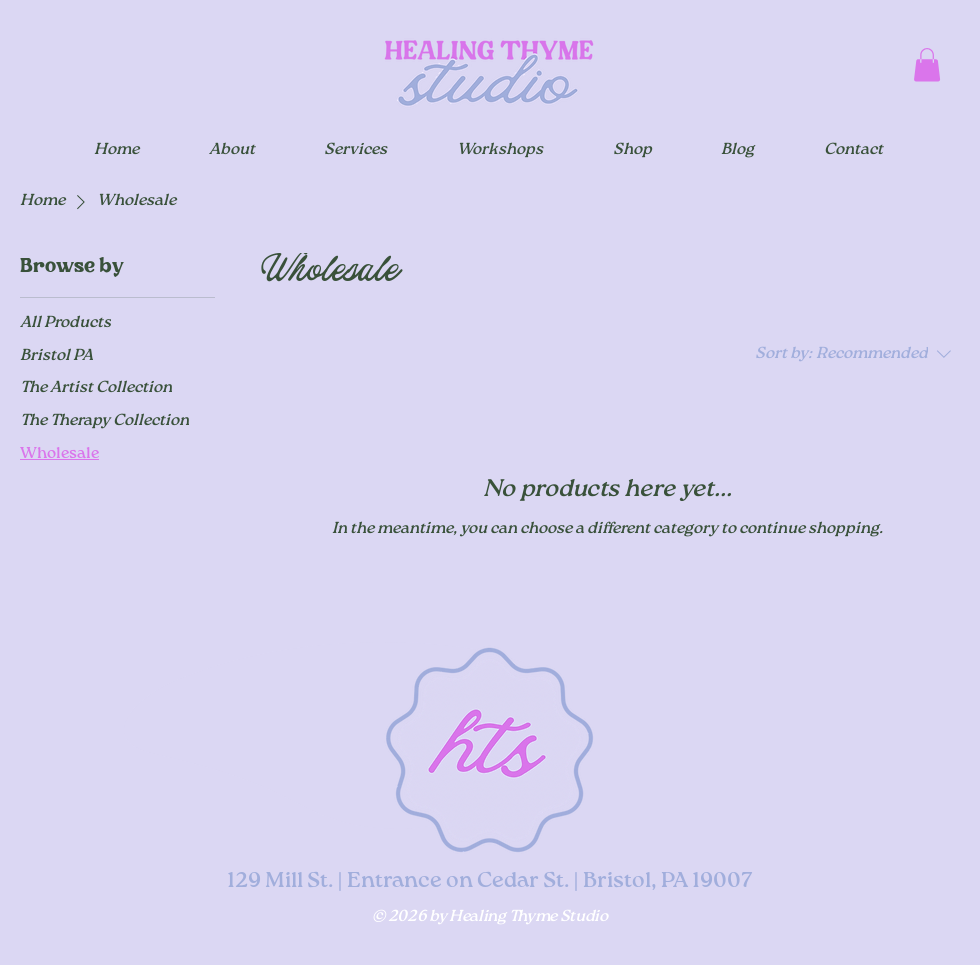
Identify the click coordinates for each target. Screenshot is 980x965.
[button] (927, 64)
